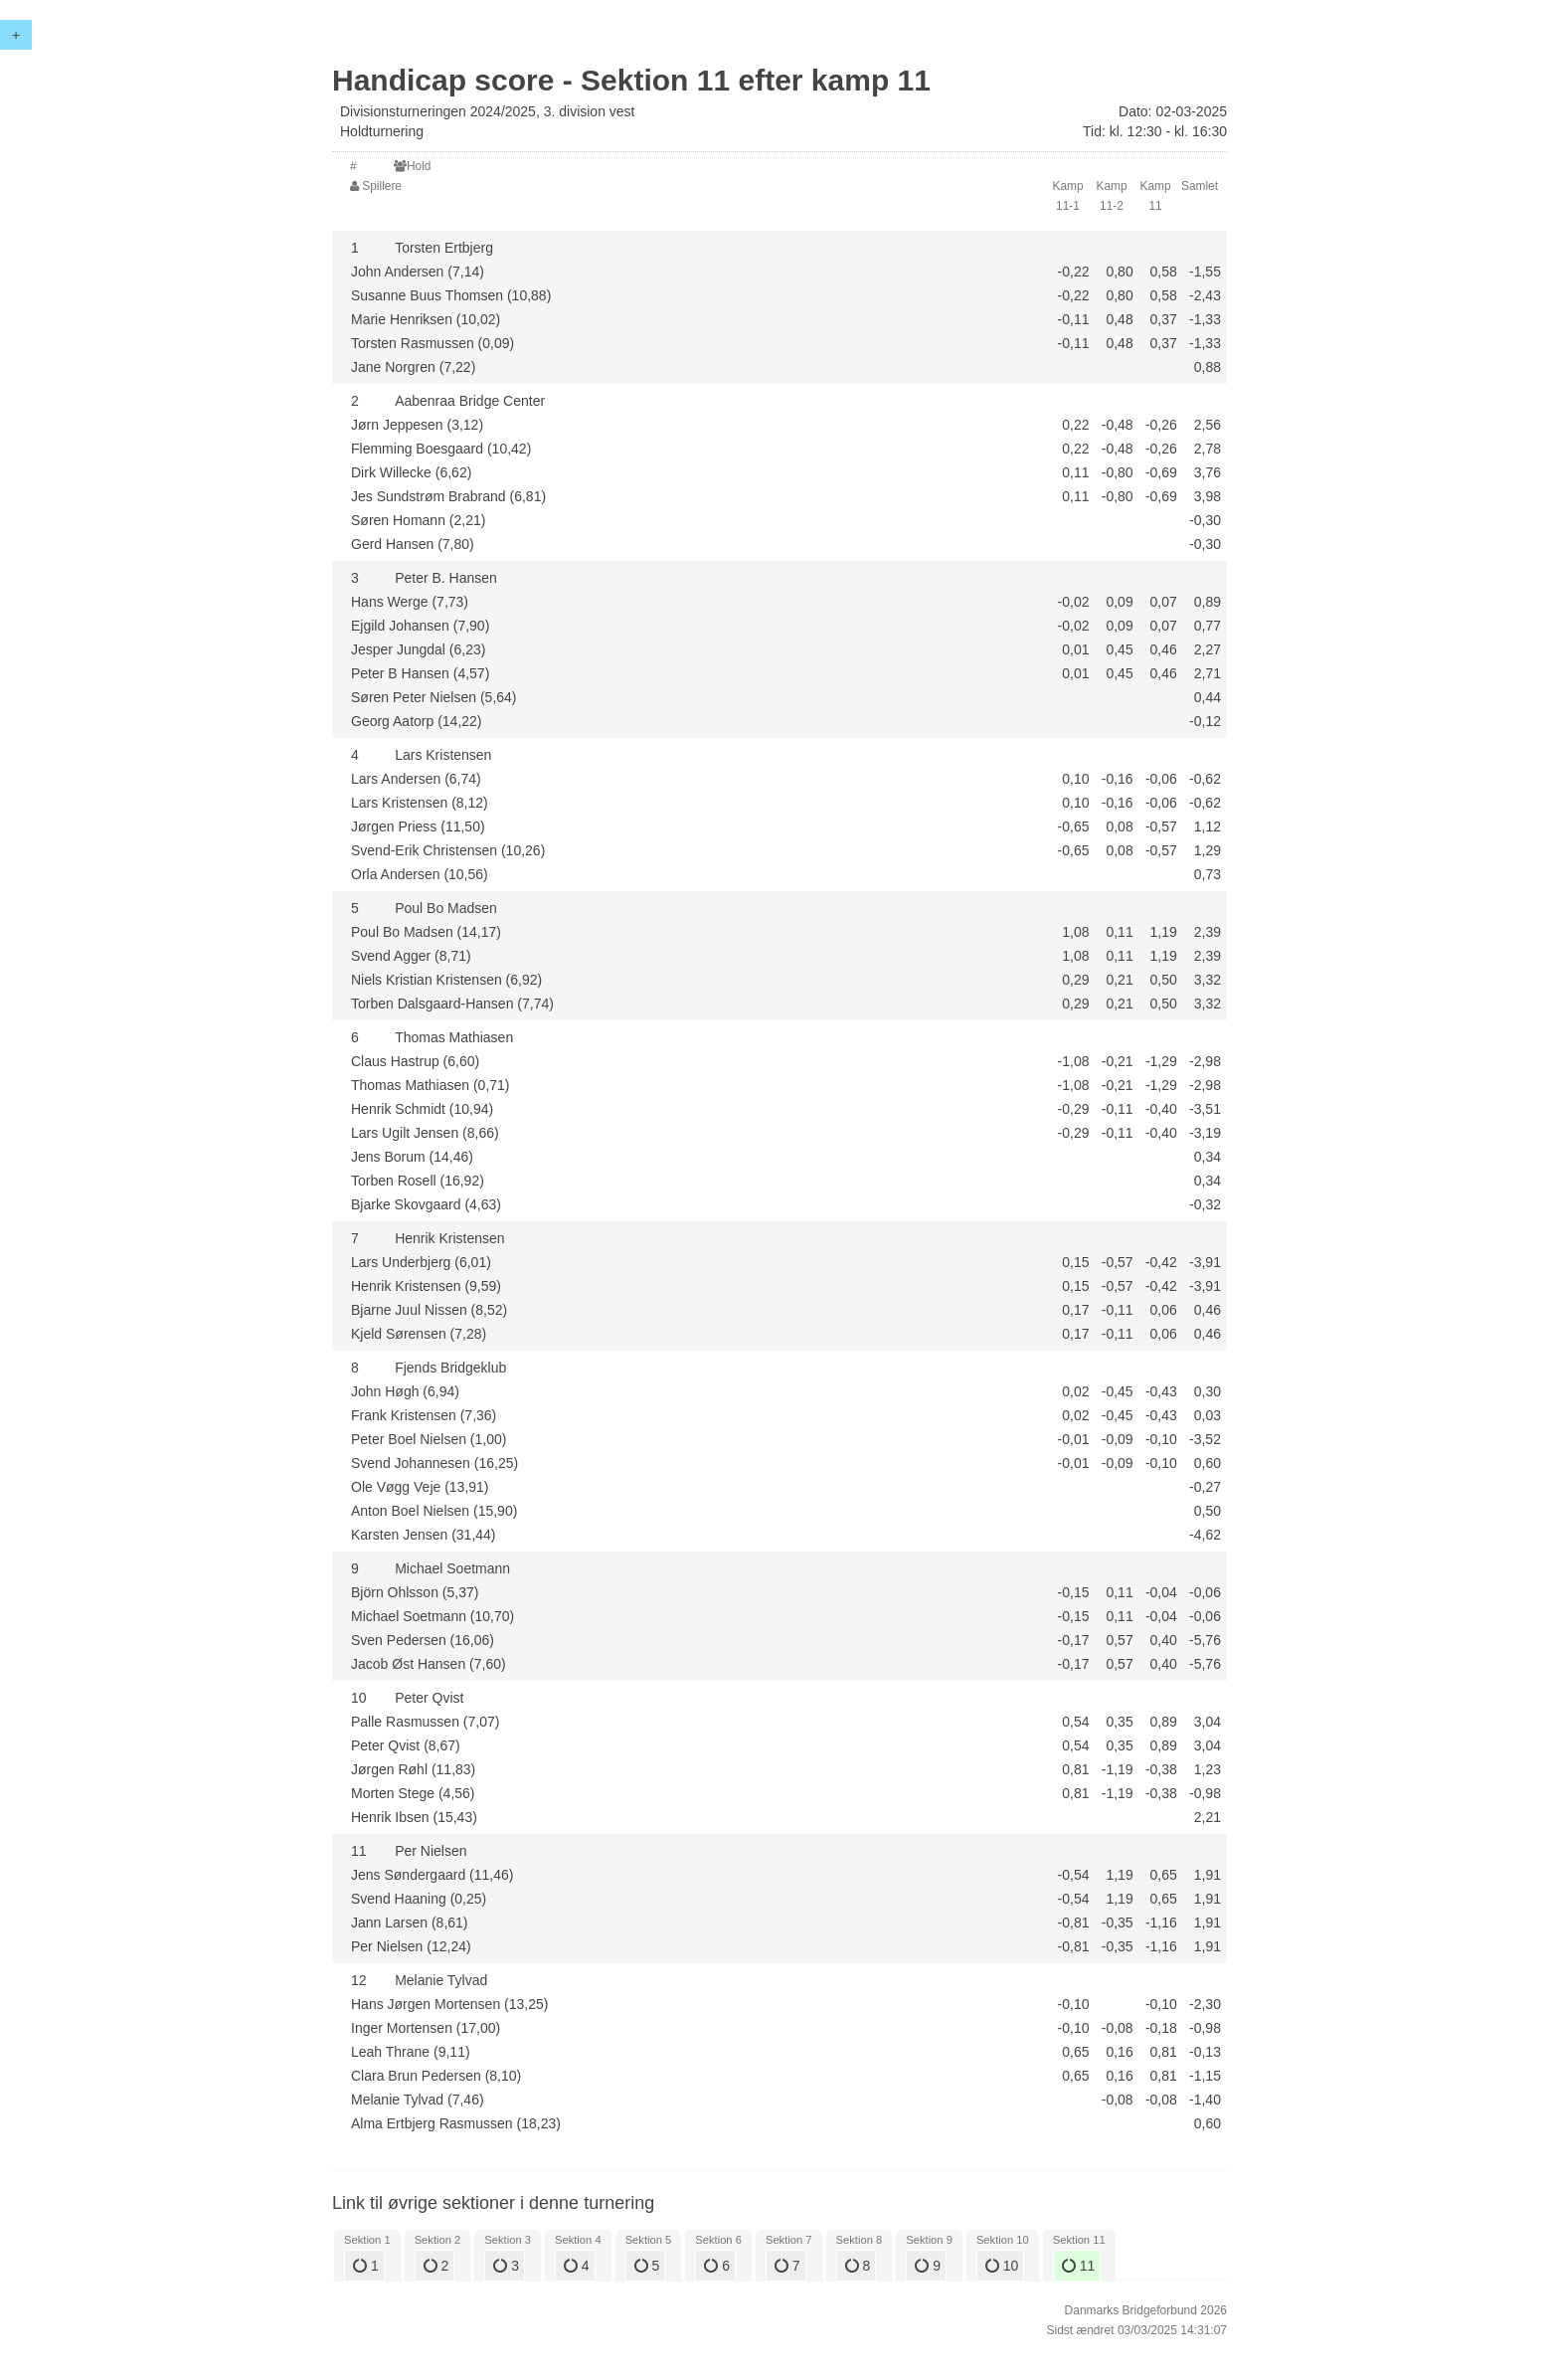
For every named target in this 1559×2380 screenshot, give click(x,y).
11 (1078, 2266)
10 (1001, 2266)
